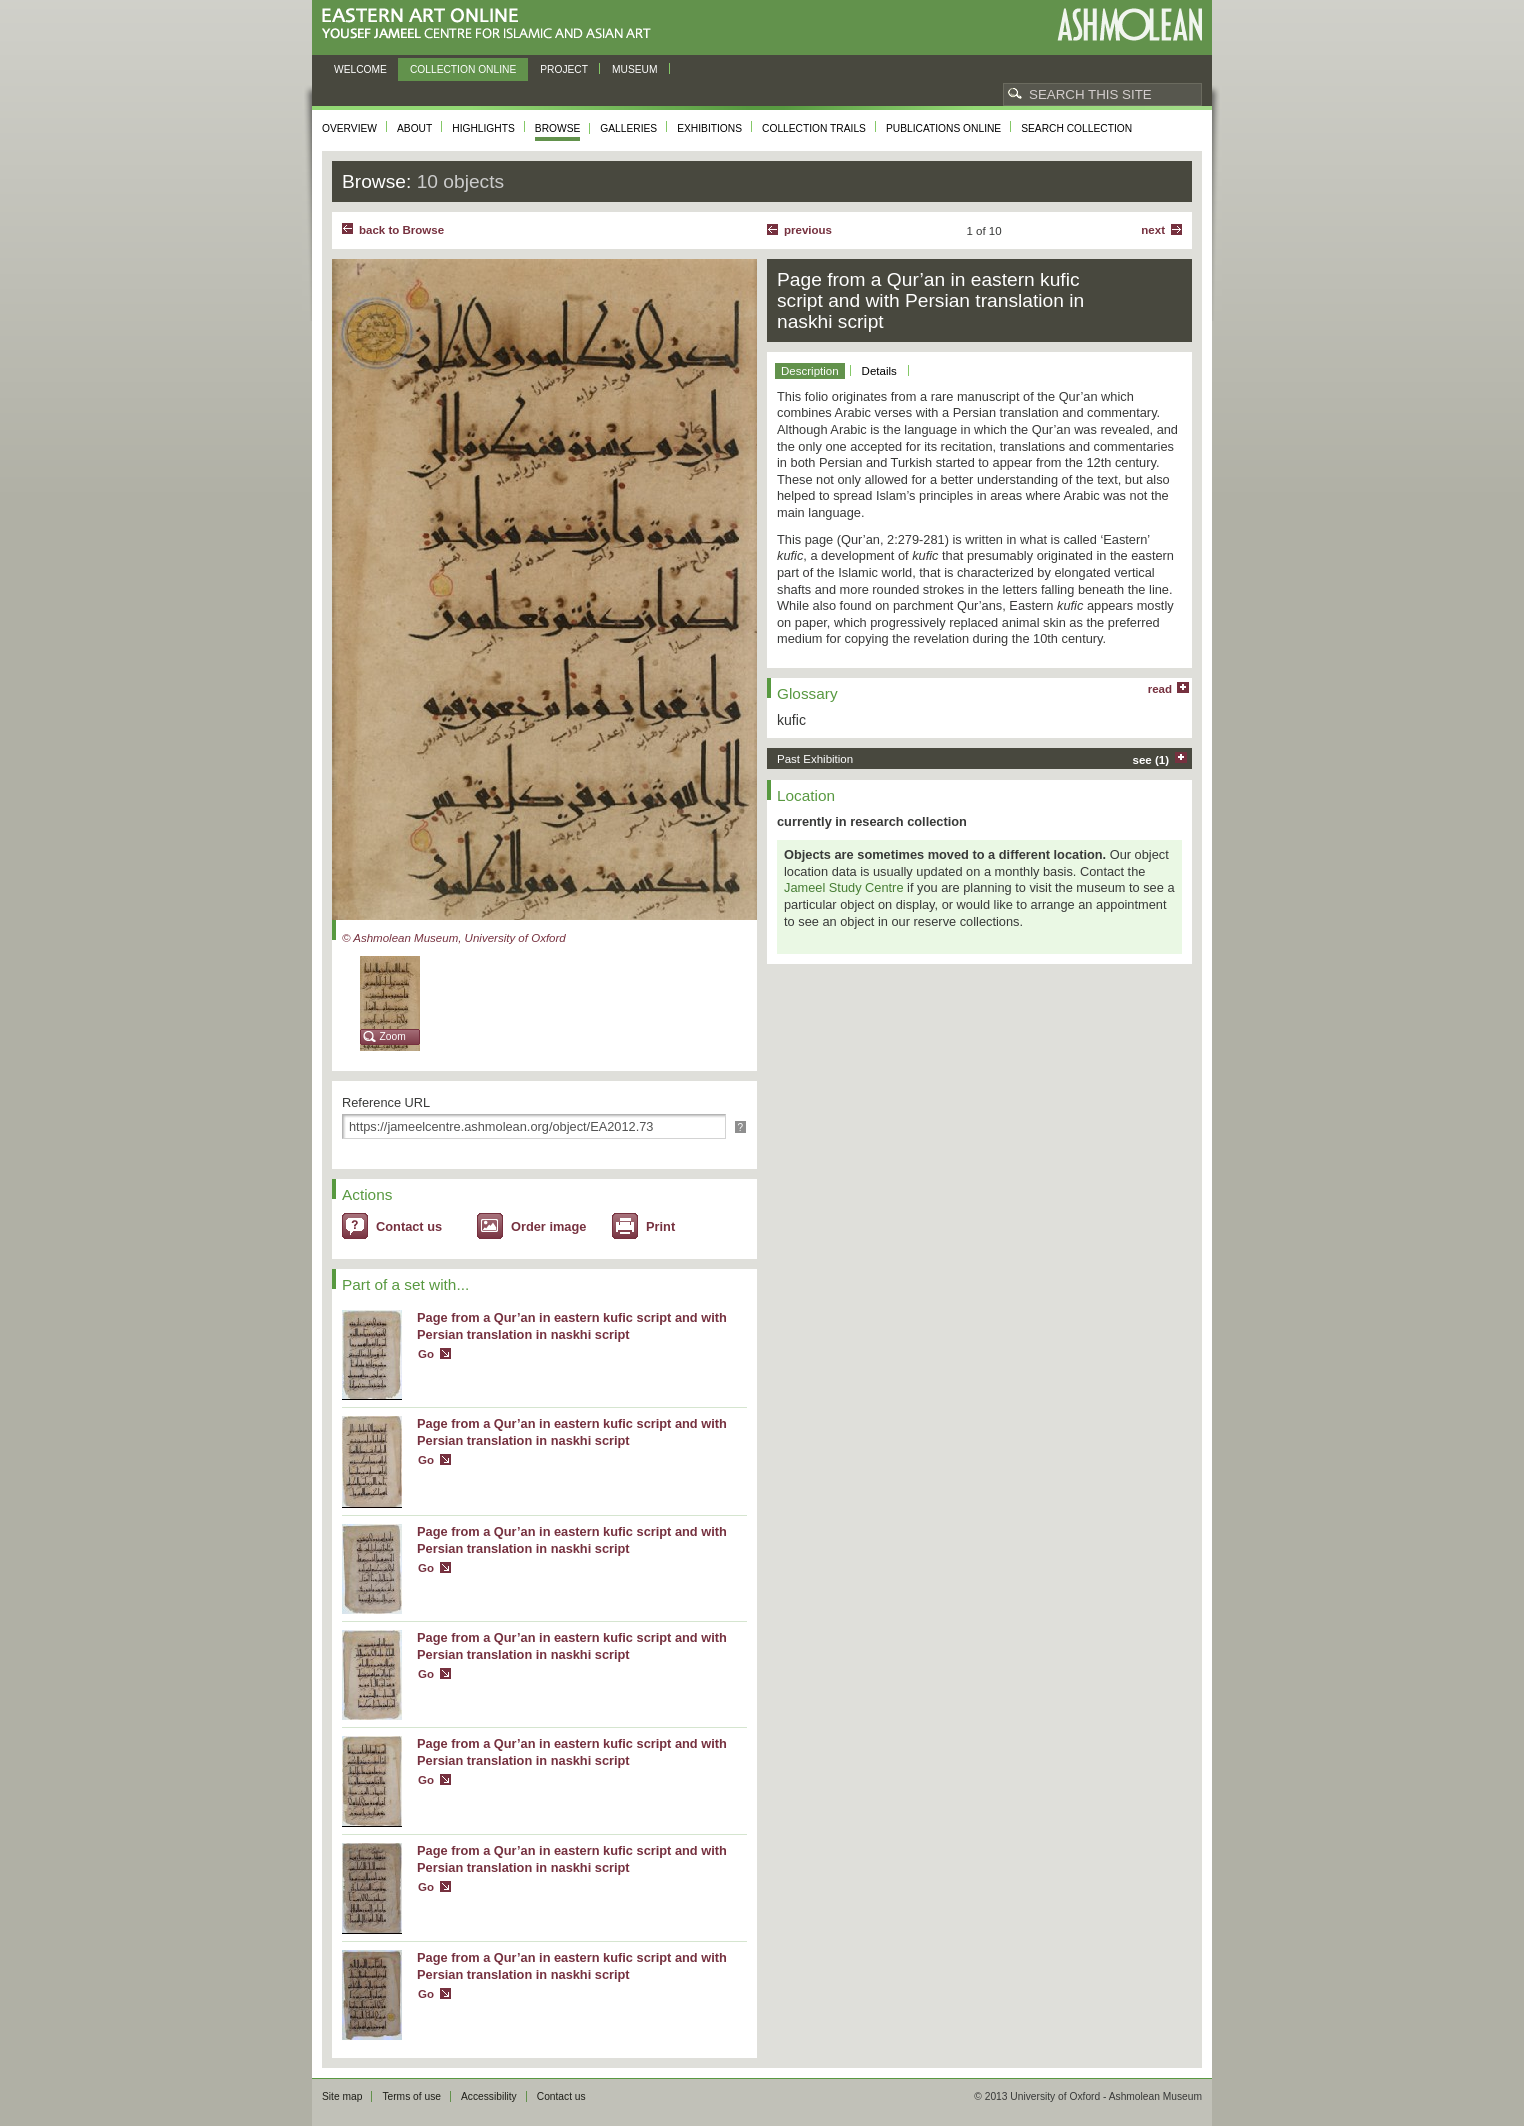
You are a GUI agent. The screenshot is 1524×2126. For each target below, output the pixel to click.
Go (426, 1354)
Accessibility (489, 2096)
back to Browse (401, 230)
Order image (548, 1226)
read (1160, 689)
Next (1153, 230)
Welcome (360, 69)
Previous (808, 230)
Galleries (628, 128)
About (414, 128)
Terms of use (411, 2096)
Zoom (393, 1036)
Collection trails (814, 128)
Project (564, 69)
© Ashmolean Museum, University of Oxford (454, 938)
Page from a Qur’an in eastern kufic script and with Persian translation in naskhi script (572, 1326)
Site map (342, 2096)
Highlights (483, 128)
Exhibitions (709, 128)
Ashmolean (1129, 24)
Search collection (1076, 128)
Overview (349, 128)
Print (660, 1226)
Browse (558, 128)
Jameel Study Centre (844, 887)
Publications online (943, 128)
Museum (635, 69)
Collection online (463, 69)
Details (879, 371)
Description (810, 371)
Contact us (409, 1226)
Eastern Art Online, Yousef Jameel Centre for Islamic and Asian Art (491, 24)
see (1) (1151, 760)
